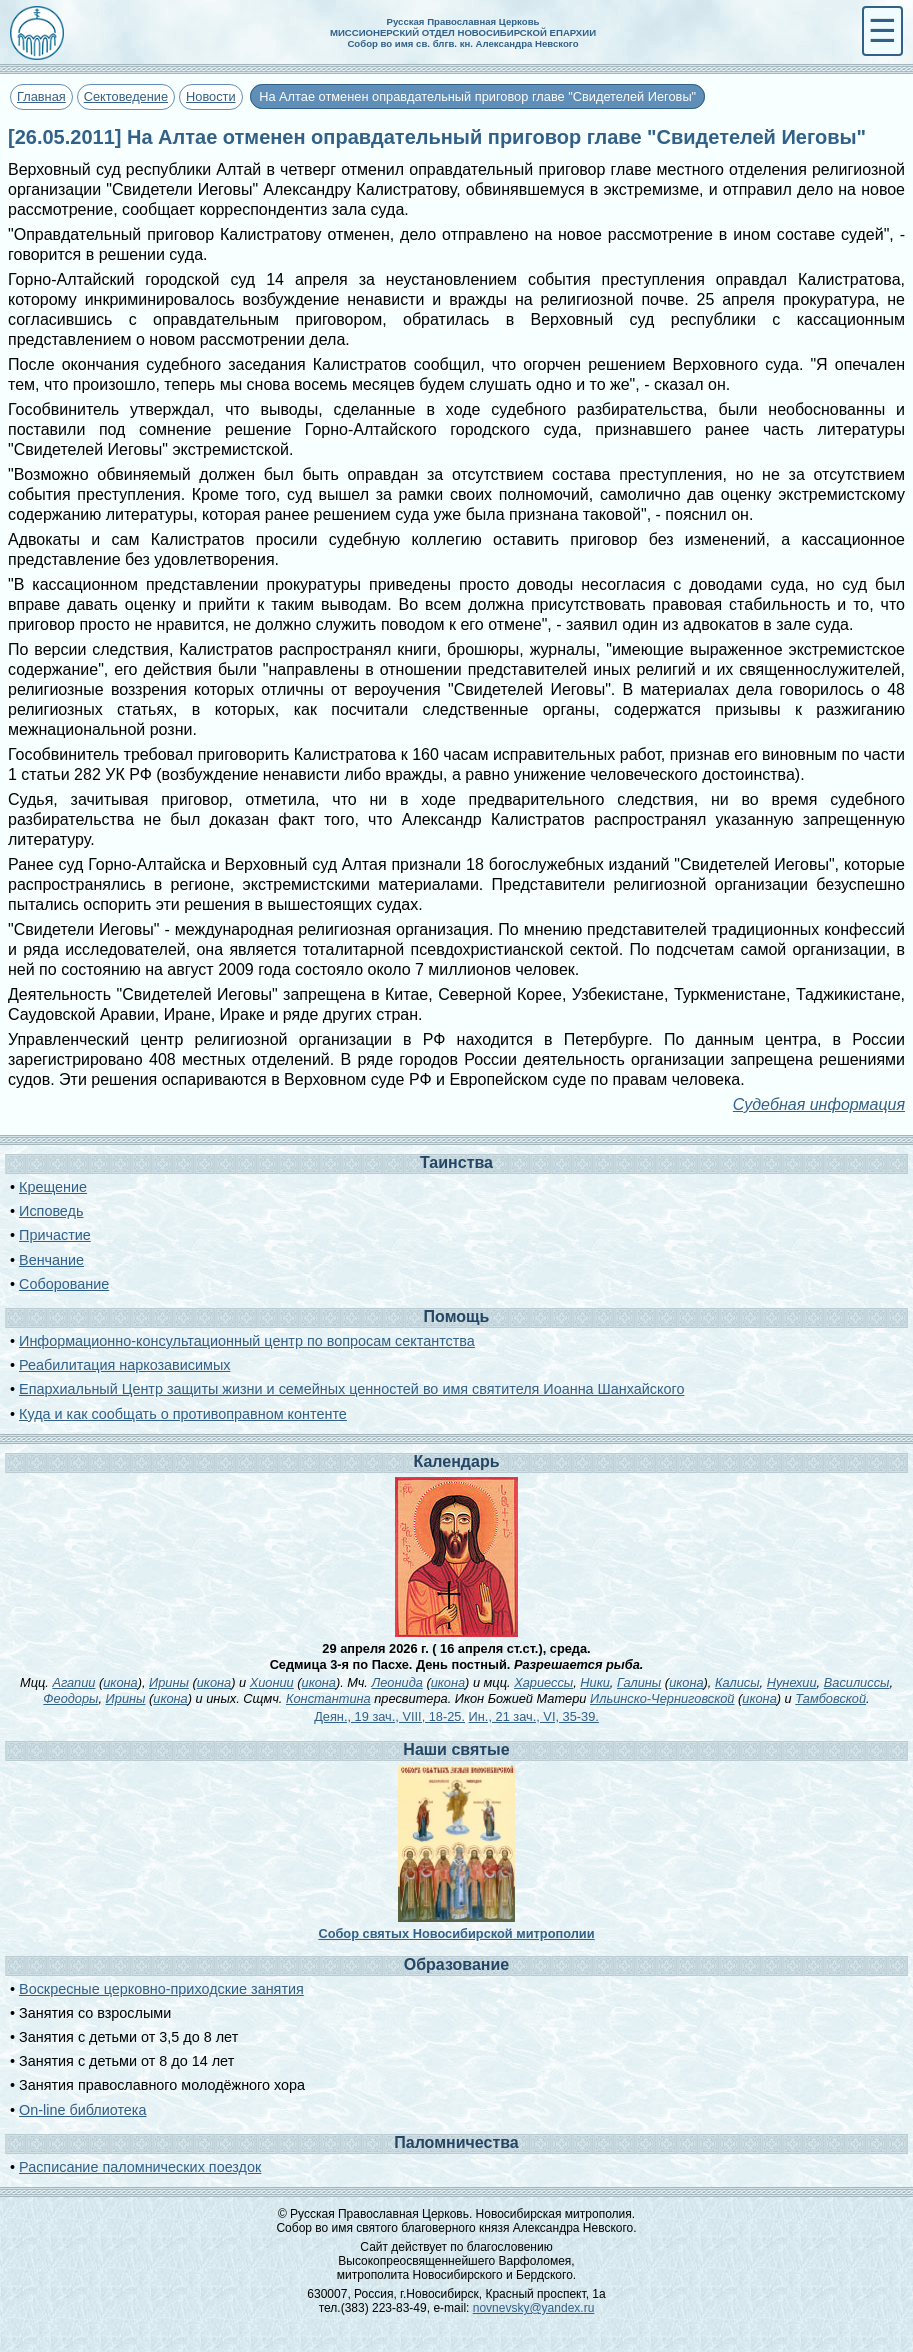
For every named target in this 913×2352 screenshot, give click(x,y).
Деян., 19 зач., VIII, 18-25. (389, 1716)
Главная (41, 96)
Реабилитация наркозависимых (124, 1365)
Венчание (51, 1260)
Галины (639, 1682)
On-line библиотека (82, 2110)
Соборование (64, 1284)
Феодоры (70, 1698)
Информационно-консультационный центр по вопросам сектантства (247, 1341)
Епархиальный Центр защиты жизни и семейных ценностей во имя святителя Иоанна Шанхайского (351, 1389)
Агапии (73, 1682)
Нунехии (792, 1682)
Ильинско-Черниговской (662, 1698)
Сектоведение (126, 96)
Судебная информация (819, 1104)
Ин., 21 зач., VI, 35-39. (534, 1716)
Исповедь (51, 1211)
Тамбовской (830, 1698)
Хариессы (543, 1682)
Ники (595, 1682)
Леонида (396, 1682)
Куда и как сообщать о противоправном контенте (183, 1414)
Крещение (53, 1187)
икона (120, 1682)
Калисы (737, 1682)
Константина (328, 1698)
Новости (211, 96)
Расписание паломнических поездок (140, 2167)
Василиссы (857, 1682)
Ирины (169, 1682)
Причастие (55, 1235)
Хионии (272, 1682)
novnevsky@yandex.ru (534, 2308)
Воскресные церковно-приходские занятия (161, 1989)
